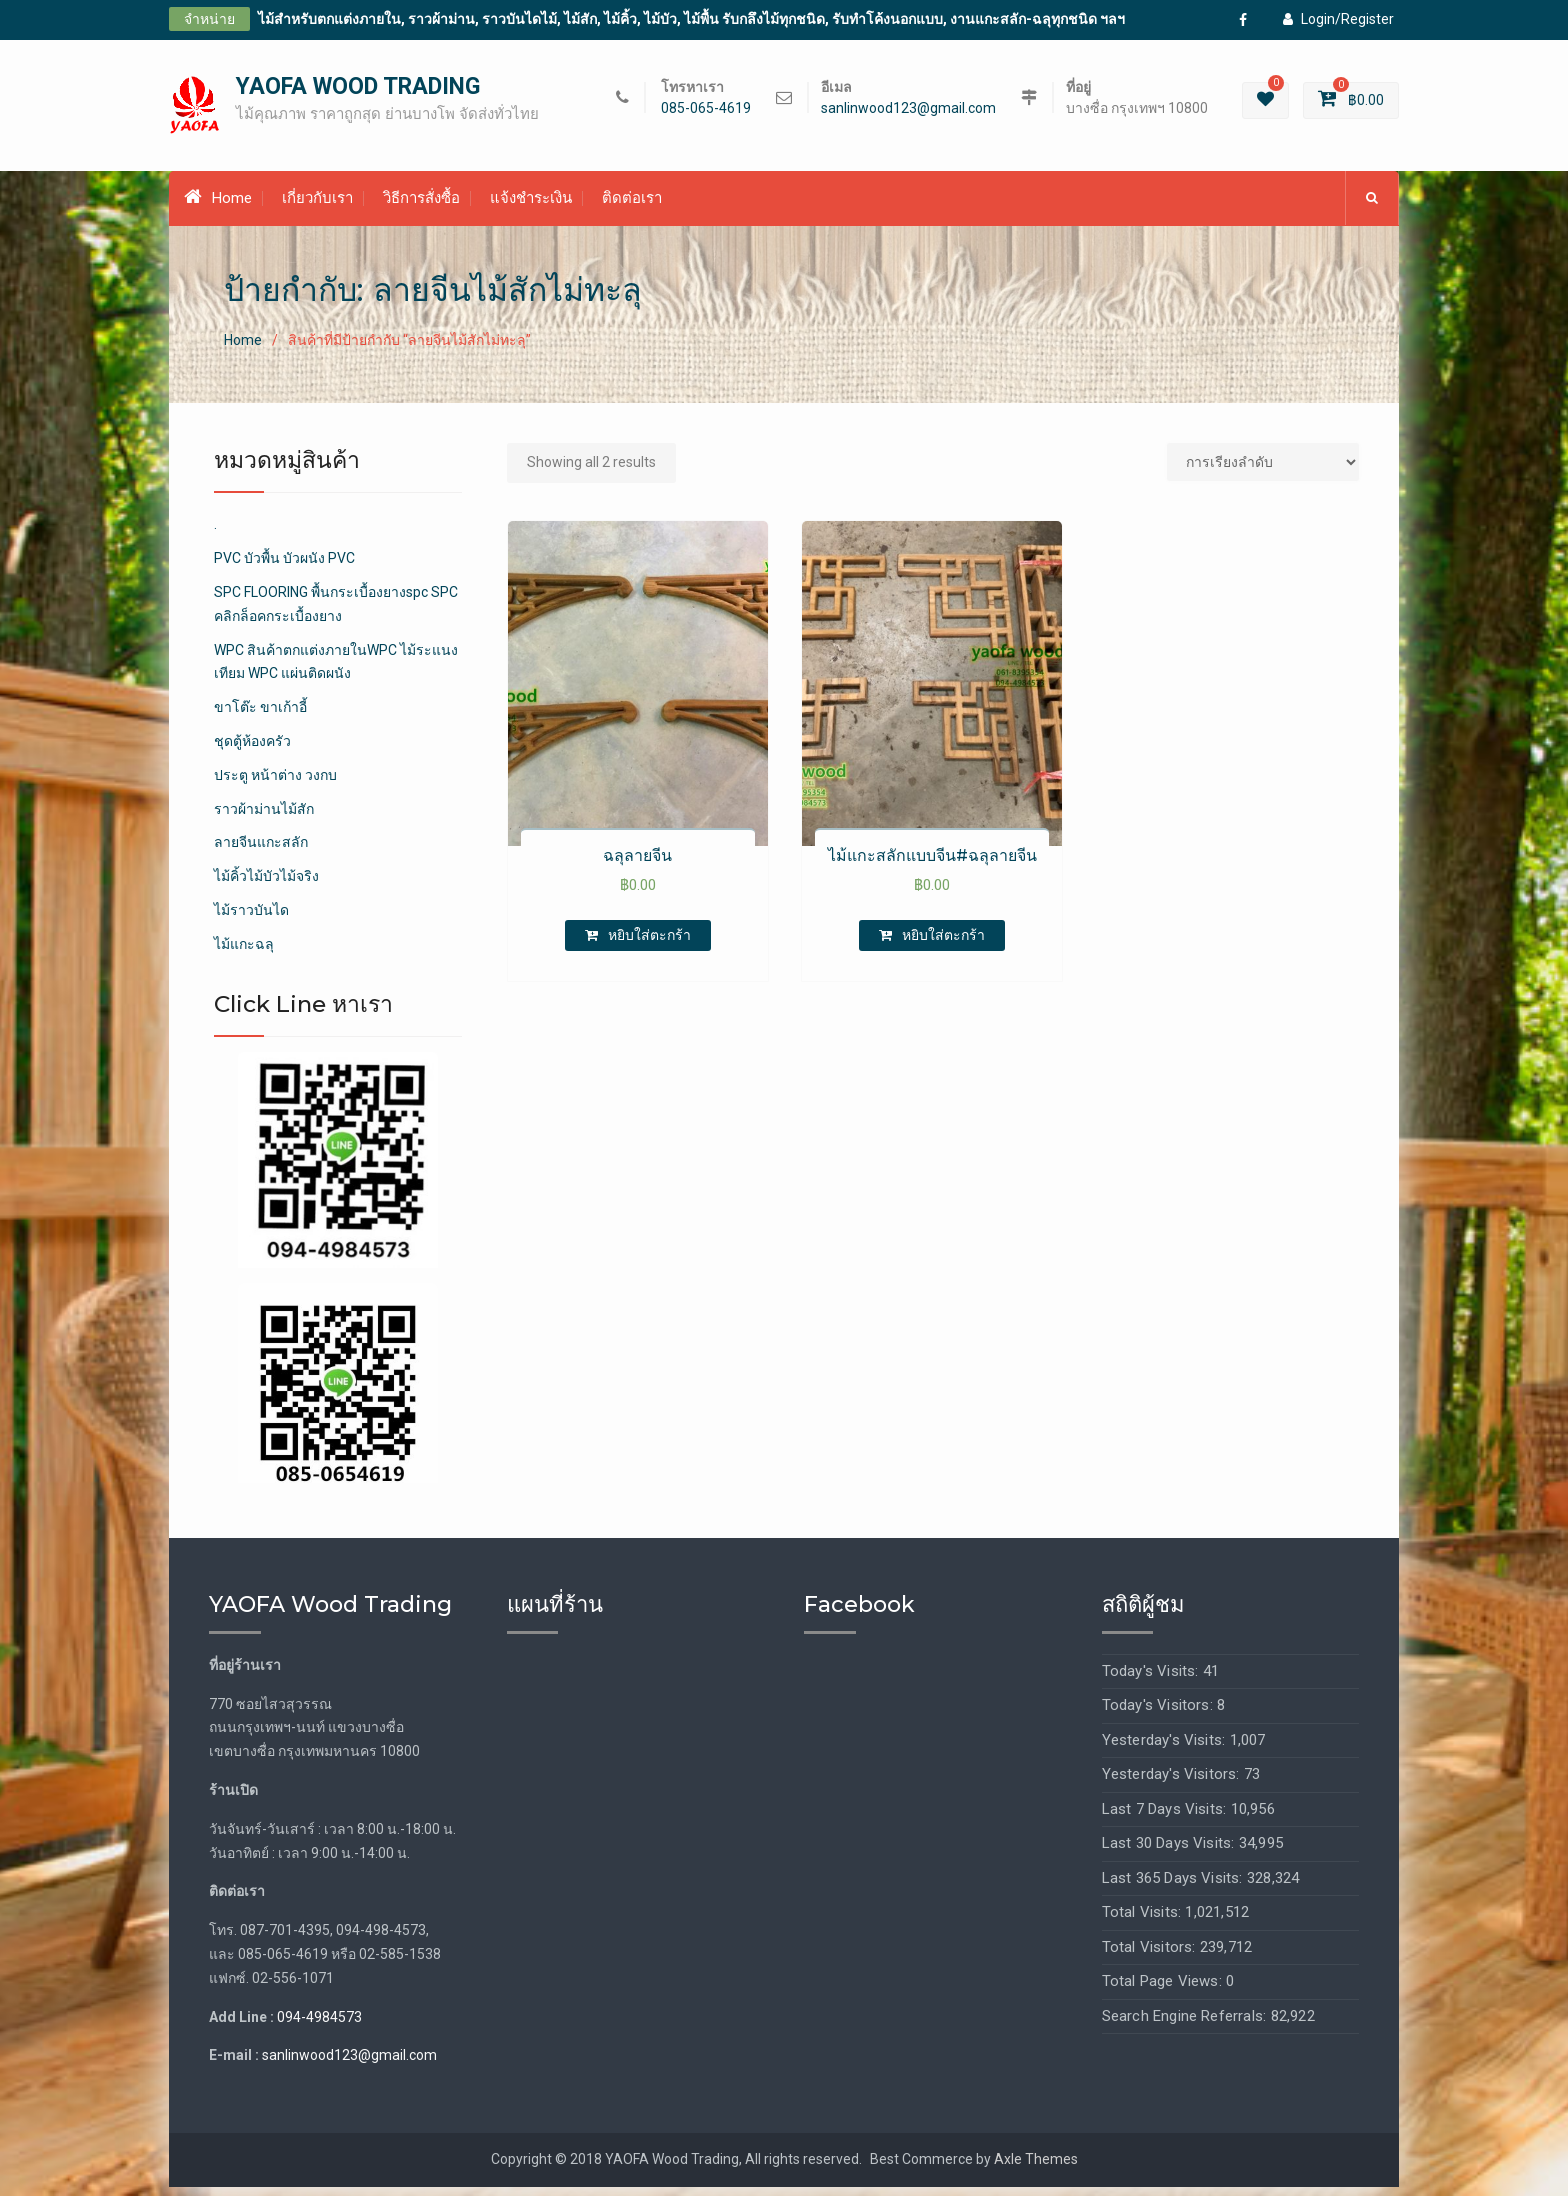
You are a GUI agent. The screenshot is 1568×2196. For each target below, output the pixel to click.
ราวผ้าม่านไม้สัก (264, 818)
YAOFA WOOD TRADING (358, 91)
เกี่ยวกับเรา (317, 207)
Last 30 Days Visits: (1170, 1853)
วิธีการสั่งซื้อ (421, 207)
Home (218, 206)
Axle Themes (1036, 2169)
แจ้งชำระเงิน (531, 207)
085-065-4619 (706, 112)
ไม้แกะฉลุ (244, 953)
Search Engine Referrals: (1186, 2025)
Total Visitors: (1151, 1956)
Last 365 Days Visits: (1174, 1887)
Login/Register (1338, 19)
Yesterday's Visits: (1166, 1749)
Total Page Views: (1164, 1991)
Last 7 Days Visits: (1166, 1818)
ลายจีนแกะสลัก (261, 852)
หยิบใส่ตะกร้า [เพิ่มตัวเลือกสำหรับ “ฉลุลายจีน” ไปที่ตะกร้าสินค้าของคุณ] (649, 944)
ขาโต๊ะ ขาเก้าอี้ (260, 717)
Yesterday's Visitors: (1173, 1784)
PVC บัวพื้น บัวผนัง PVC (284, 568)
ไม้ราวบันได (251, 919)
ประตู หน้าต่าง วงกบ (275, 784)
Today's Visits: (1152, 1680)
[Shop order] (1263, 471)
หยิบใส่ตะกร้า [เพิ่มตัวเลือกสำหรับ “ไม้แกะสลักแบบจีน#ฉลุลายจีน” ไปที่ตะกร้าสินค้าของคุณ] (943, 944)
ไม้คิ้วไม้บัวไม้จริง (266, 886)
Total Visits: (1144, 1922)
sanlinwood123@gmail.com (908, 112)
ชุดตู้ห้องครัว (252, 750)
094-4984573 (319, 2026)
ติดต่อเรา (632, 207)
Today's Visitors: (1160, 1715)
